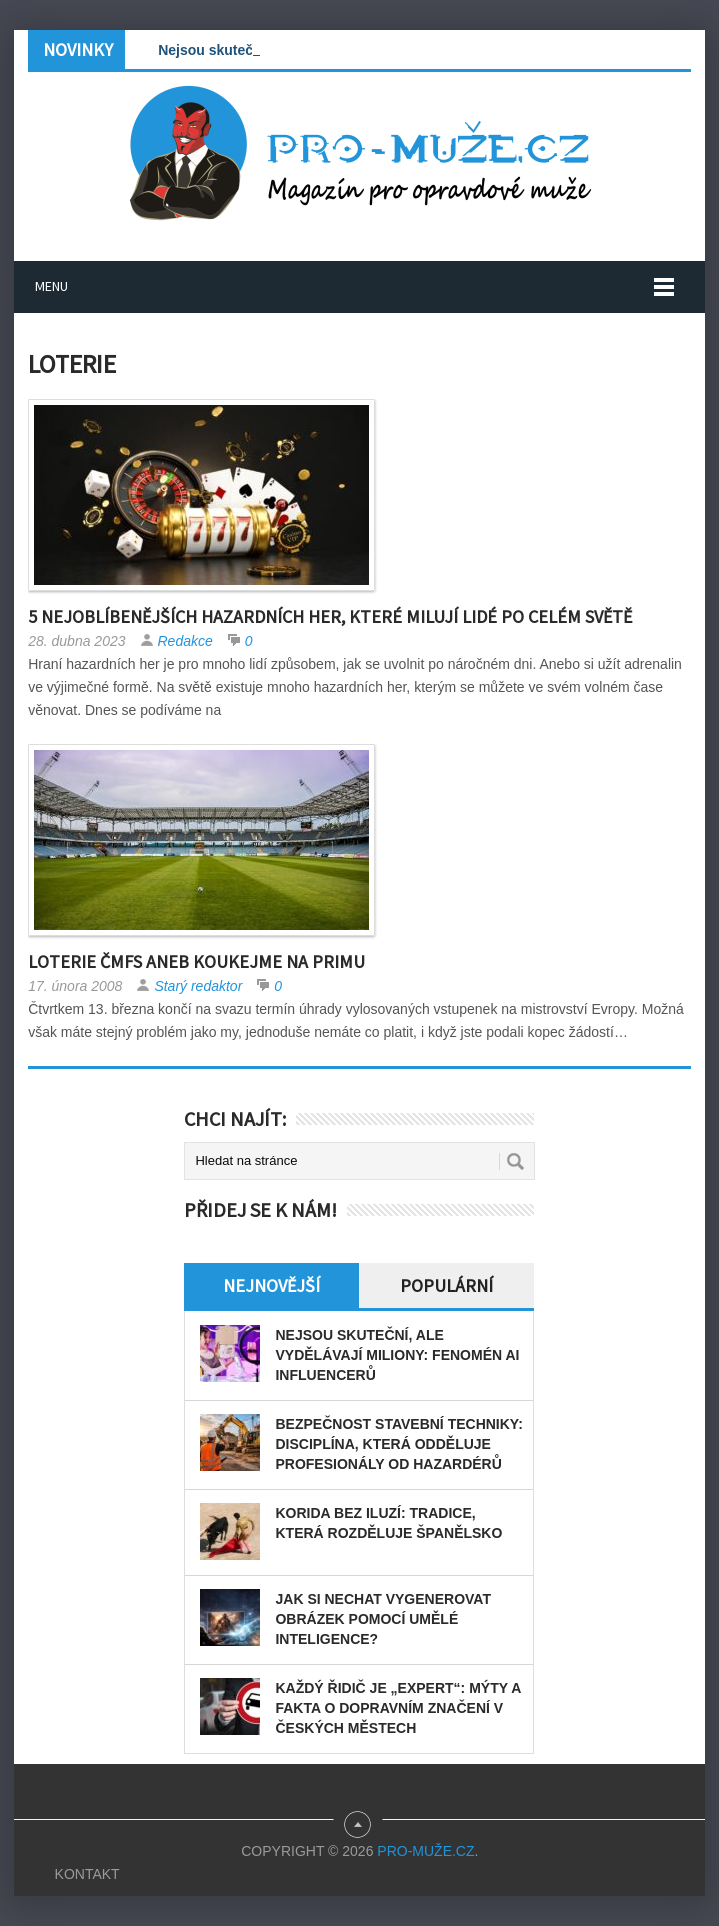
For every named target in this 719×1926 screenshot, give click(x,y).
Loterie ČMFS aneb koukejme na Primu (196, 961)
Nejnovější (271, 1285)
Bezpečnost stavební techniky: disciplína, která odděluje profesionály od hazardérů (398, 1444)
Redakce (185, 641)
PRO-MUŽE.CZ (425, 1851)
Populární (446, 1285)
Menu (51, 286)
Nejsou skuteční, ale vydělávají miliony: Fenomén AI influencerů (397, 1355)
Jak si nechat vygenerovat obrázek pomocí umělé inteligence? (382, 1619)
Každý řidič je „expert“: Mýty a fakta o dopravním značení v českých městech (397, 1708)
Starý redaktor (198, 986)
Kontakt (87, 1874)
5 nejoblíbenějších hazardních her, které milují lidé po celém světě (330, 616)
